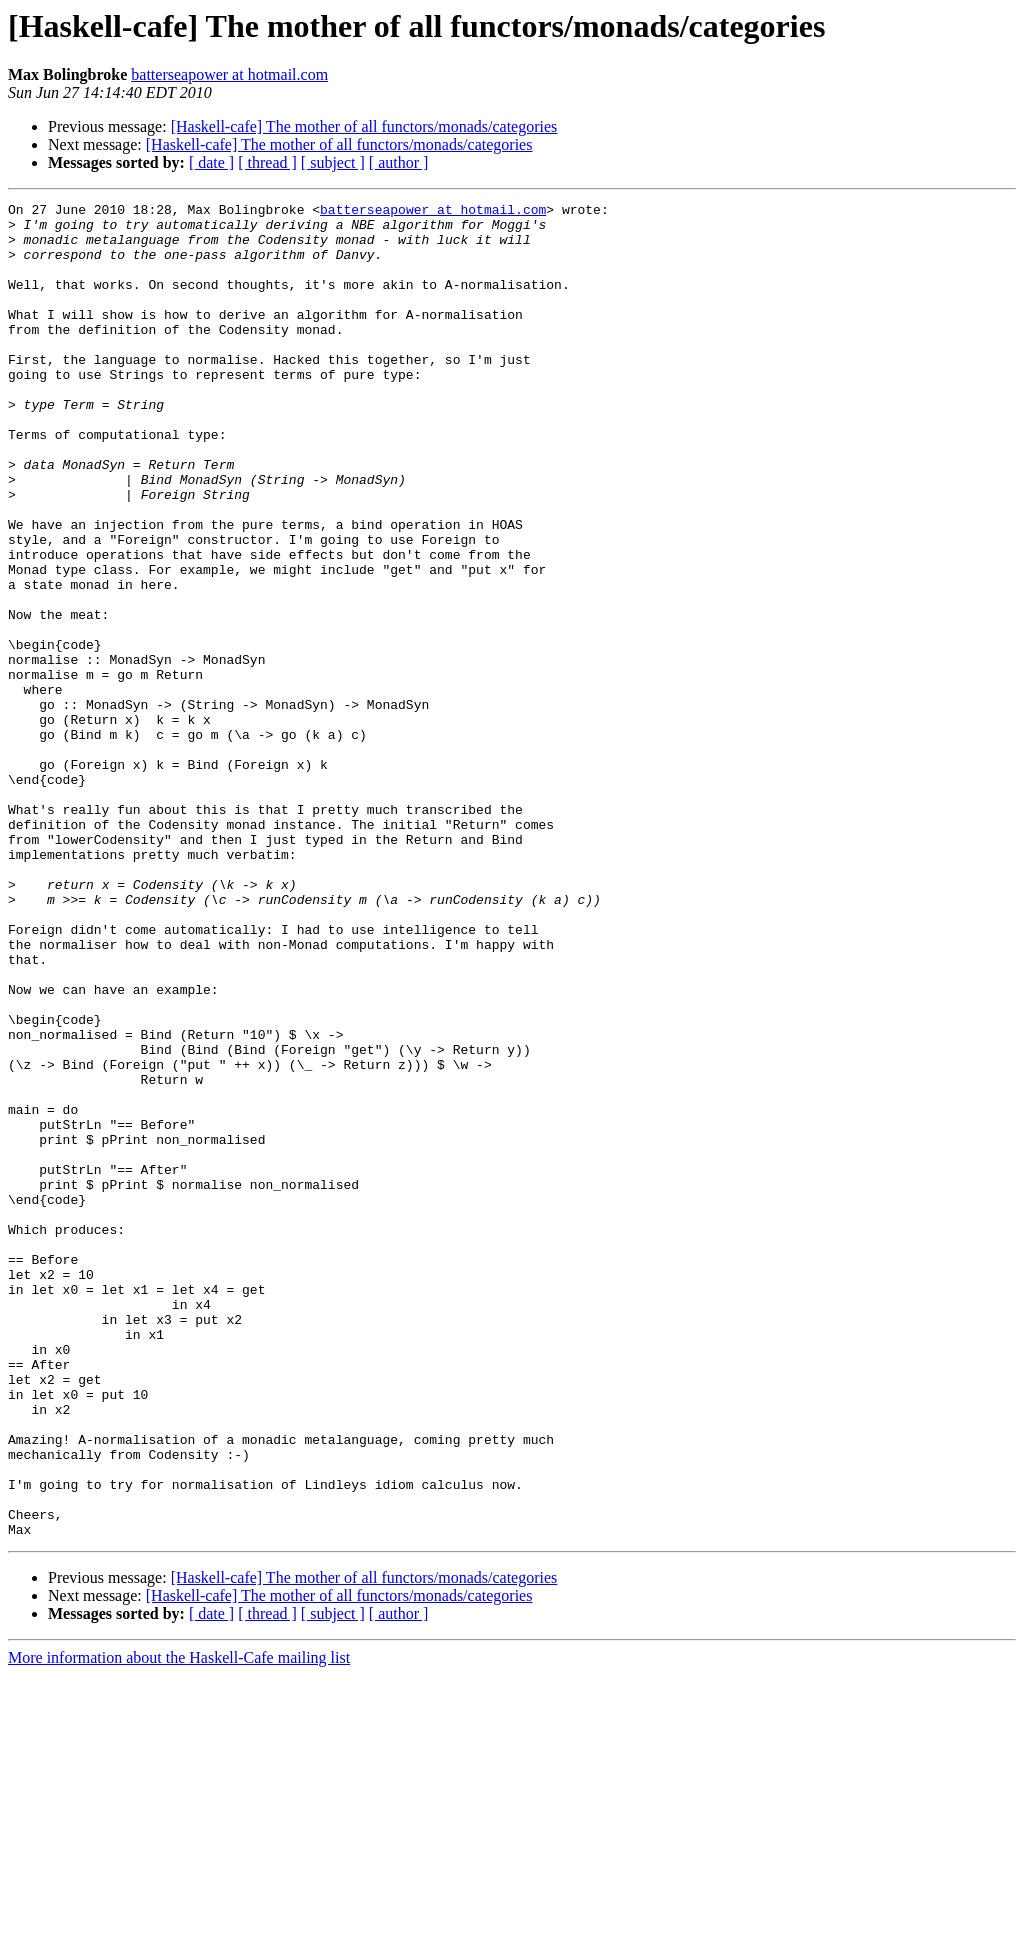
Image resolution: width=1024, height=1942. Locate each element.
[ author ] (399, 162)
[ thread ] (267, 162)
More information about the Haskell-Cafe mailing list (179, 1924)
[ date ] (211, 162)
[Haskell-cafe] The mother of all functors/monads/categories (364, 126)
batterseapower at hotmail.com (229, 74)
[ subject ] (333, 162)
